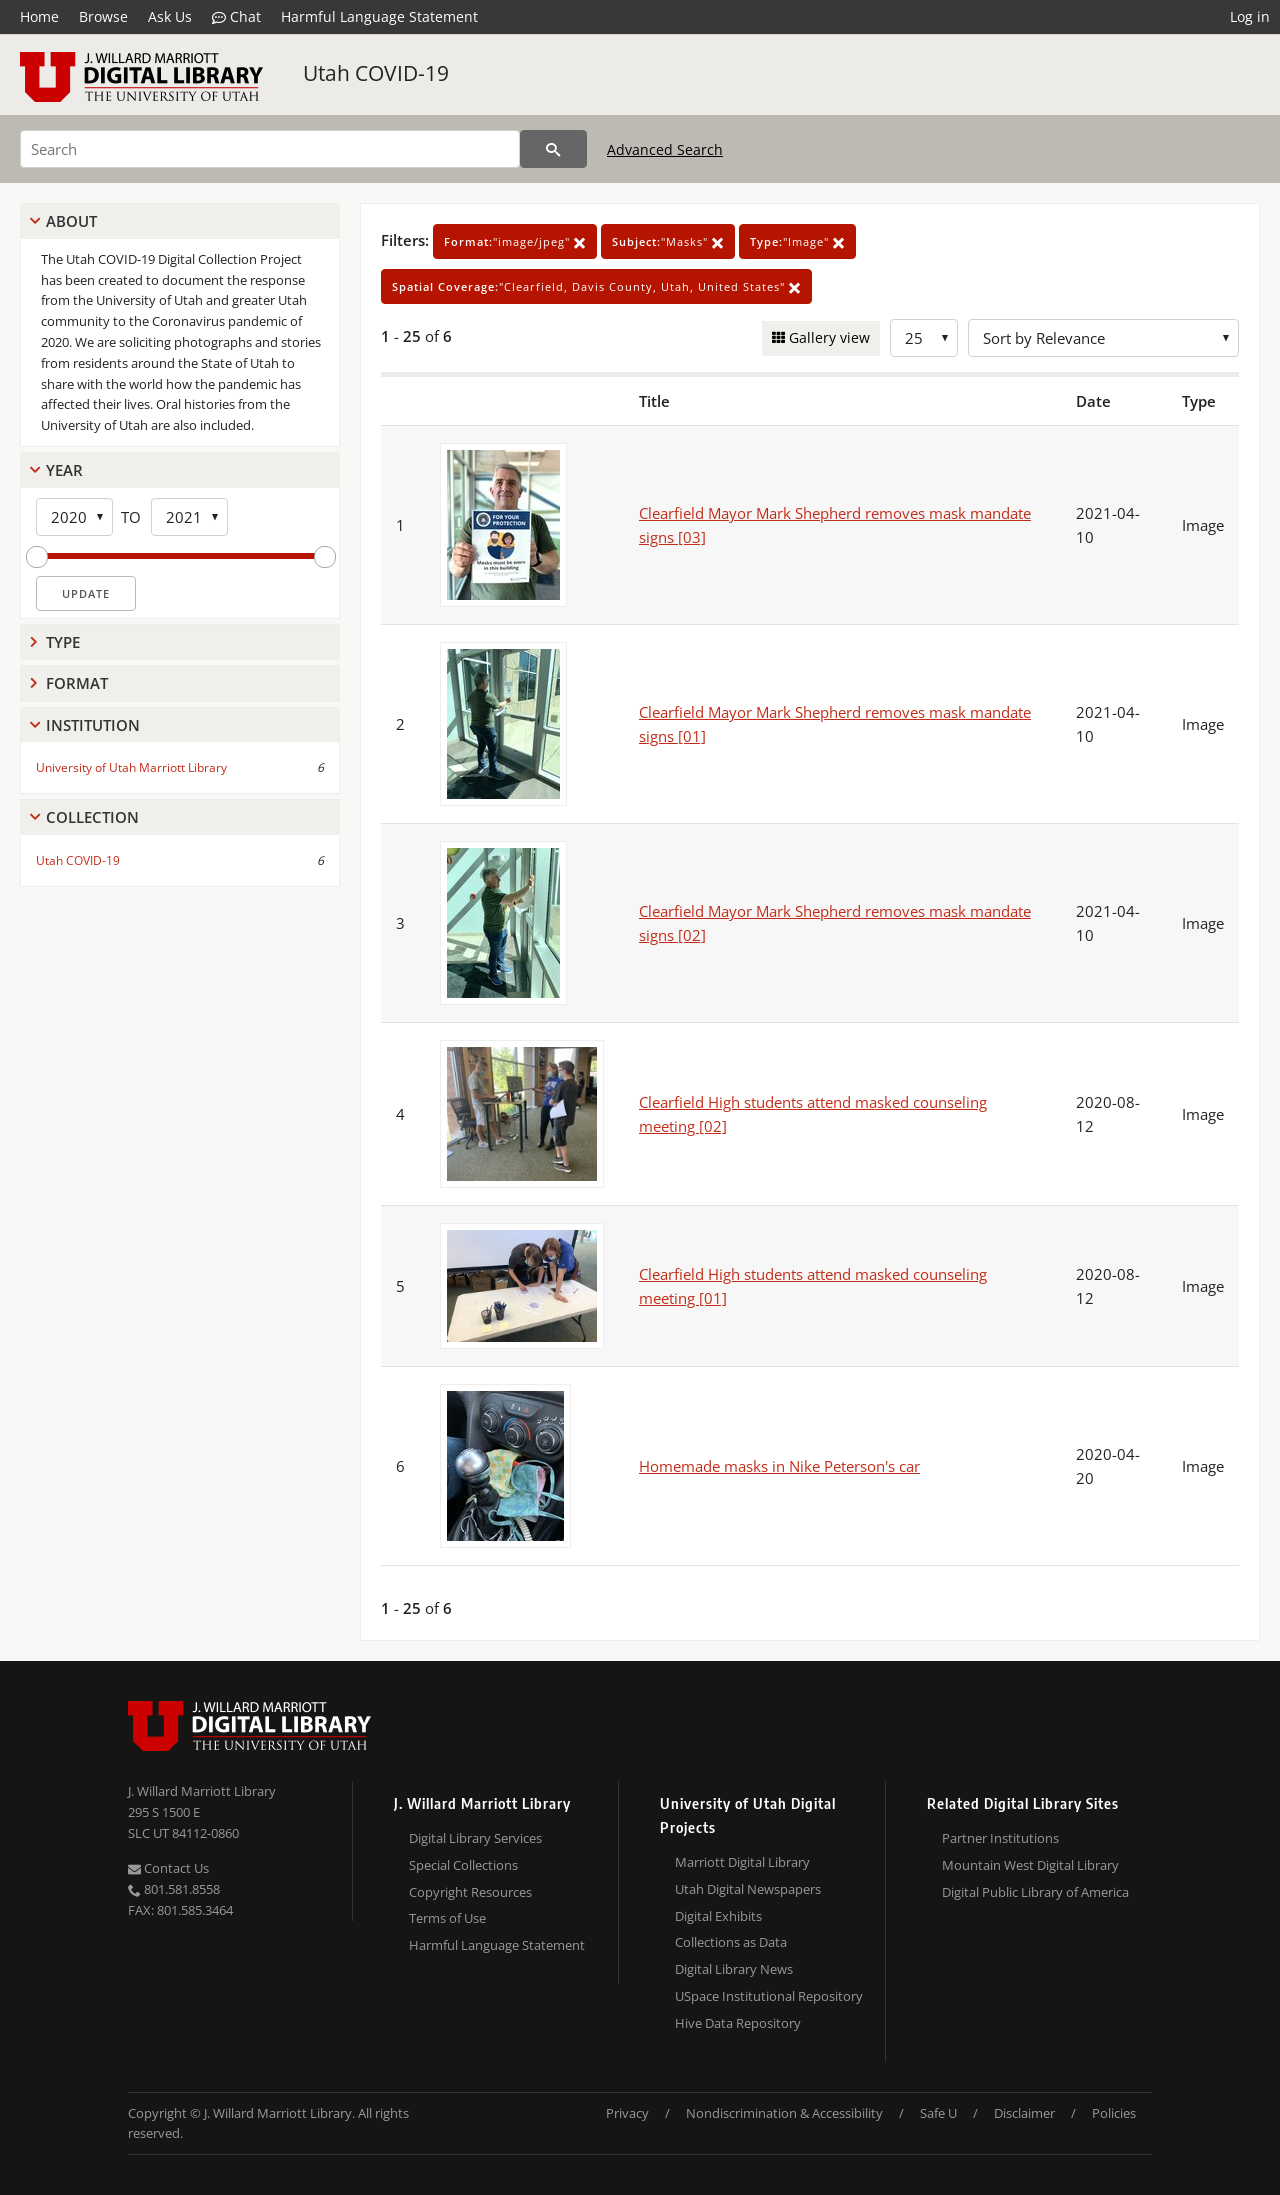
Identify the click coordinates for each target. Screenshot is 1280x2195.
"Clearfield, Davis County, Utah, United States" (596, 286)
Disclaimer (1024, 2113)
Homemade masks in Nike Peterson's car (779, 1466)
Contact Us (168, 1868)
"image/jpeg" (515, 241)
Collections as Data (731, 1942)
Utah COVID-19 (376, 73)
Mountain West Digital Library (1030, 1865)
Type (63, 642)
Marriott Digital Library (742, 1862)
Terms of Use (447, 1918)
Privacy (627, 2113)
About (71, 221)
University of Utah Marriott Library (131, 767)
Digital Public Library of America (1035, 1892)
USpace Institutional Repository (769, 1996)
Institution (93, 725)
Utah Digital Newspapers (748, 1889)
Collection (92, 817)
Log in (1250, 16)
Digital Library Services (475, 1838)
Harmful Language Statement (379, 16)
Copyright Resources (470, 1892)
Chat (236, 17)
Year (64, 470)
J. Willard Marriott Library (202, 1791)
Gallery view (827, 337)
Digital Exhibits (718, 1916)
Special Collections (463, 1865)
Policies (1114, 2113)
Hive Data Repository (738, 2023)
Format (77, 683)
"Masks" (668, 241)
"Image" (797, 241)
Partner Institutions (1000, 1838)
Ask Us (170, 16)
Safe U (938, 2113)
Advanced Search (665, 149)
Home (39, 16)
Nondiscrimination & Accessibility (784, 2113)
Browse (103, 16)
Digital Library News (734, 1969)
